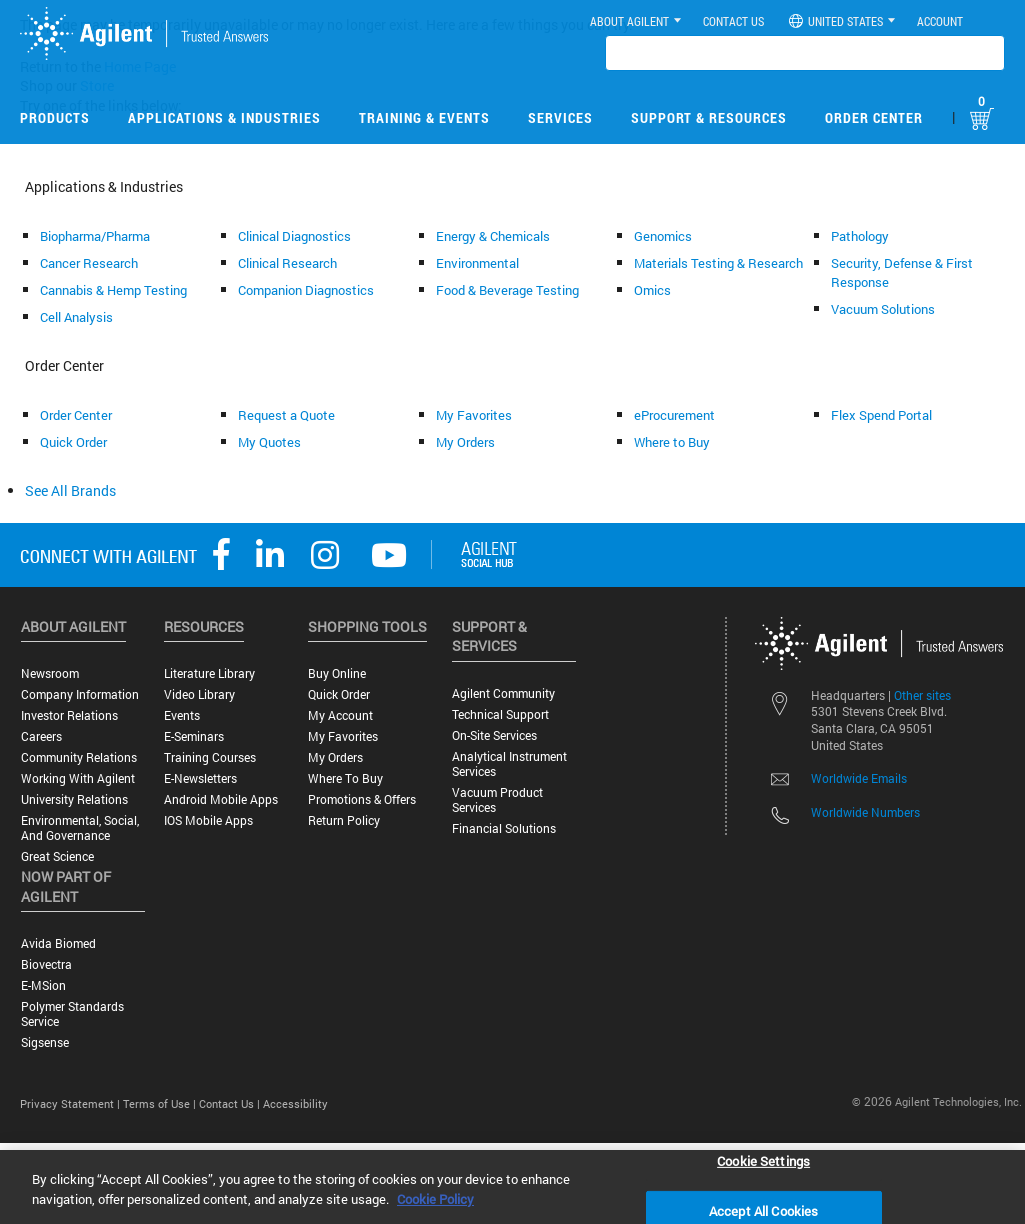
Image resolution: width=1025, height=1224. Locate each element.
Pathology (860, 236)
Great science (57, 856)
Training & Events (424, 117)
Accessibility (295, 1103)
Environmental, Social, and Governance (80, 828)
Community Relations (79, 757)
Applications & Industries (224, 117)
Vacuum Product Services (497, 800)
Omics (652, 290)
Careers (41, 736)
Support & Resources (709, 117)
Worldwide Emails (859, 778)
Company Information (80, 694)
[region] (512, 1187)
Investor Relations (69, 715)
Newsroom (50, 673)
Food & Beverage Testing (507, 290)
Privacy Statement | (71, 1103)
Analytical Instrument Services (509, 764)
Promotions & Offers (362, 799)
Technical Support (500, 714)
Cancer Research (89, 263)
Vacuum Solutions (883, 309)
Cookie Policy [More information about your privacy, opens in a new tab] (435, 1199)
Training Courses (210, 757)
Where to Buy (672, 442)
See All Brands (70, 490)
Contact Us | (231, 1103)
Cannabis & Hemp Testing (113, 290)
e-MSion (43, 985)
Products (55, 117)
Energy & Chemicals (493, 236)
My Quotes (269, 442)
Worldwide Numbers (865, 812)
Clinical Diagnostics (294, 236)
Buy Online (337, 673)
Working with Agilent (78, 778)
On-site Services (494, 735)
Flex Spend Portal (881, 415)
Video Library (199, 694)
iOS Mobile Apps (208, 820)
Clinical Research (287, 263)
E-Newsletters (200, 778)
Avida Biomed (58, 943)
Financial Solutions (504, 828)
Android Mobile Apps (221, 799)
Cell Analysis (76, 317)
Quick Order (73, 442)
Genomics (663, 236)
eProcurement (674, 415)
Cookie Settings (763, 1160)
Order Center (874, 117)
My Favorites (474, 415)
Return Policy (344, 820)
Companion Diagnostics (306, 290)
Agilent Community (503, 693)
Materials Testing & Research (718, 263)
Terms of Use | (161, 1103)
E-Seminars (194, 736)
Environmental (477, 263)
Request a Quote (286, 415)
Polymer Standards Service (72, 1014)
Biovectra (46, 964)
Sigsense (45, 1042)
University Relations (74, 799)
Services (560, 117)
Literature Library (209, 673)
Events (182, 715)
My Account (340, 715)
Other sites (922, 695)
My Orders (465, 442)
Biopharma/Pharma (95, 236)
